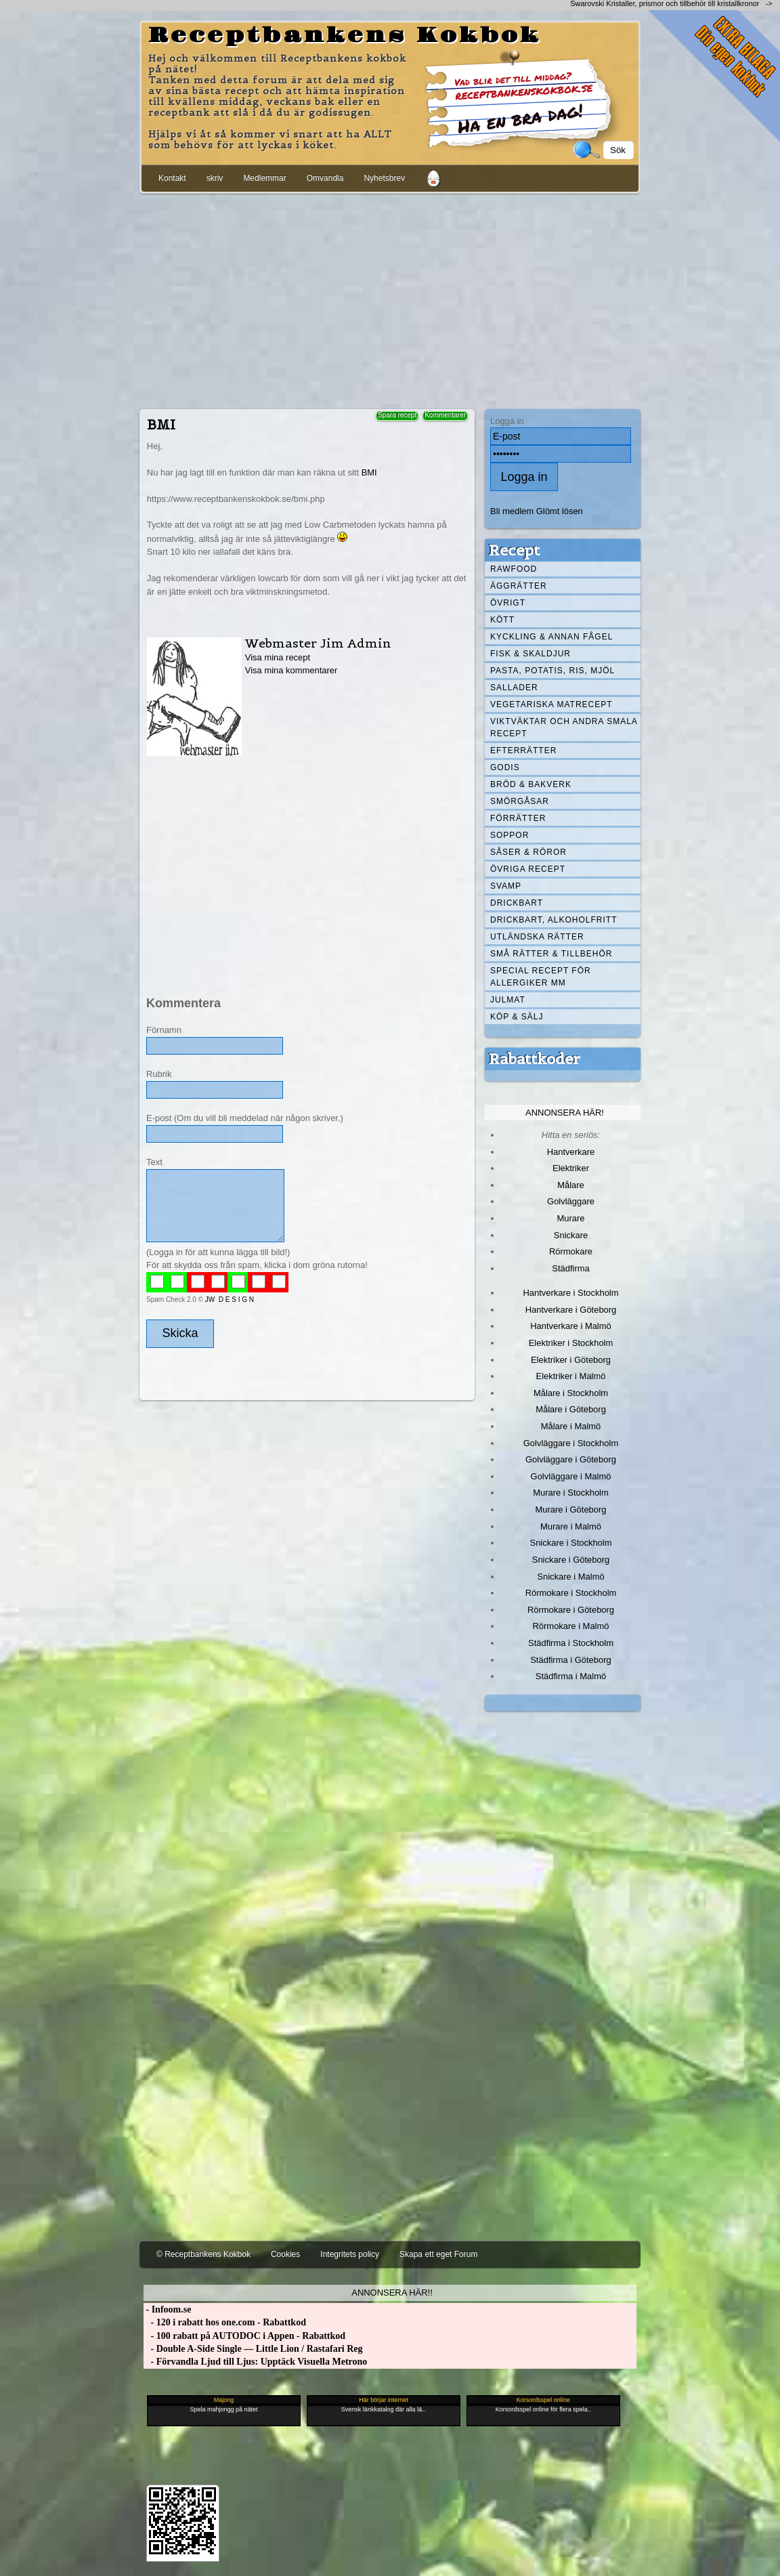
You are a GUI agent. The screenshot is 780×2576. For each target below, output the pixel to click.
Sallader (514, 687)
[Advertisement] (390, 299)
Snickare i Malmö (570, 1576)
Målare (570, 1185)
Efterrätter (523, 750)
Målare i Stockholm (571, 1393)
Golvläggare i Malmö (571, 1476)
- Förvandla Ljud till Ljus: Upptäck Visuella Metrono (255, 2362)
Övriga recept (527, 869)
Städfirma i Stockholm (570, 1643)
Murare (570, 1218)
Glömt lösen (559, 511)
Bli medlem (512, 511)
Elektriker (570, 1168)
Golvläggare (570, 1201)
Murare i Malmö (570, 1526)
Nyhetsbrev (384, 178)
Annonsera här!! (391, 2292)
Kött (502, 620)
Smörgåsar (519, 801)
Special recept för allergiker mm (540, 977)
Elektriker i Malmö (571, 1376)
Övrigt (507, 603)
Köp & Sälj (516, 1016)
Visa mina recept (277, 657)
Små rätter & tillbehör (551, 953)
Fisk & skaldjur (530, 653)
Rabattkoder (534, 1058)
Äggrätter (518, 586)
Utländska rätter (537, 937)
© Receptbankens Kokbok (203, 2254)
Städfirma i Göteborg (570, 1660)
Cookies (285, 2254)
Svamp (505, 886)
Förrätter (518, 818)
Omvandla (325, 178)
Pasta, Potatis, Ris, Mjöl (552, 670)
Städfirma (570, 1268)
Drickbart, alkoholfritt (553, 920)
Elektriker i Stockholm (571, 1343)
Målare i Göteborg (571, 1409)
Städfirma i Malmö (571, 1676)
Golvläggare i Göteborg (570, 1459)
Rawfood (513, 569)
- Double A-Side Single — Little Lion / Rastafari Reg (253, 2349)
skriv (215, 178)
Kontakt (172, 178)
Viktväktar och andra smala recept (564, 727)
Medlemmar (264, 178)
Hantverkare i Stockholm (570, 1293)
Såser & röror (528, 852)
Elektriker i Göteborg (571, 1360)
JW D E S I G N (229, 1299)
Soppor (509, 835)
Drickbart (516, 903)
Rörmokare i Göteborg (570, 1610)
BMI (369, 472)
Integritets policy (349, 2254)
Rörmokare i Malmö (570, 1626)
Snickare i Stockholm (571, 1543)
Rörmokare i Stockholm (571, 1593)
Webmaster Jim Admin (318, 643)
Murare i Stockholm (571, 1492)
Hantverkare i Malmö (570, 1326)
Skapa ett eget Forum (438, 2254)
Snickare (571, 1235)
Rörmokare (570, 1251)
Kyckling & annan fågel (551, 636)
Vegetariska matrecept (551, 704)
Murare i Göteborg (570, 1509)
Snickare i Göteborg (570, 1560)
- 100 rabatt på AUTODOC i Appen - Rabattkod (244, 2336)
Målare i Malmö (571, 1426)
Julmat (507, 1000)
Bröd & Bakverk (530, 784)
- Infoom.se (167, 2309)
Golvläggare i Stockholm (570, 1443)
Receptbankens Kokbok (344, 36)
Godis (505, 767)
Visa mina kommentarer (291, 670)
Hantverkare (571, 1152)
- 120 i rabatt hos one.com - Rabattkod (225, 2322)
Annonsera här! (564, 1112)
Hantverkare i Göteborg (571, 1310)
